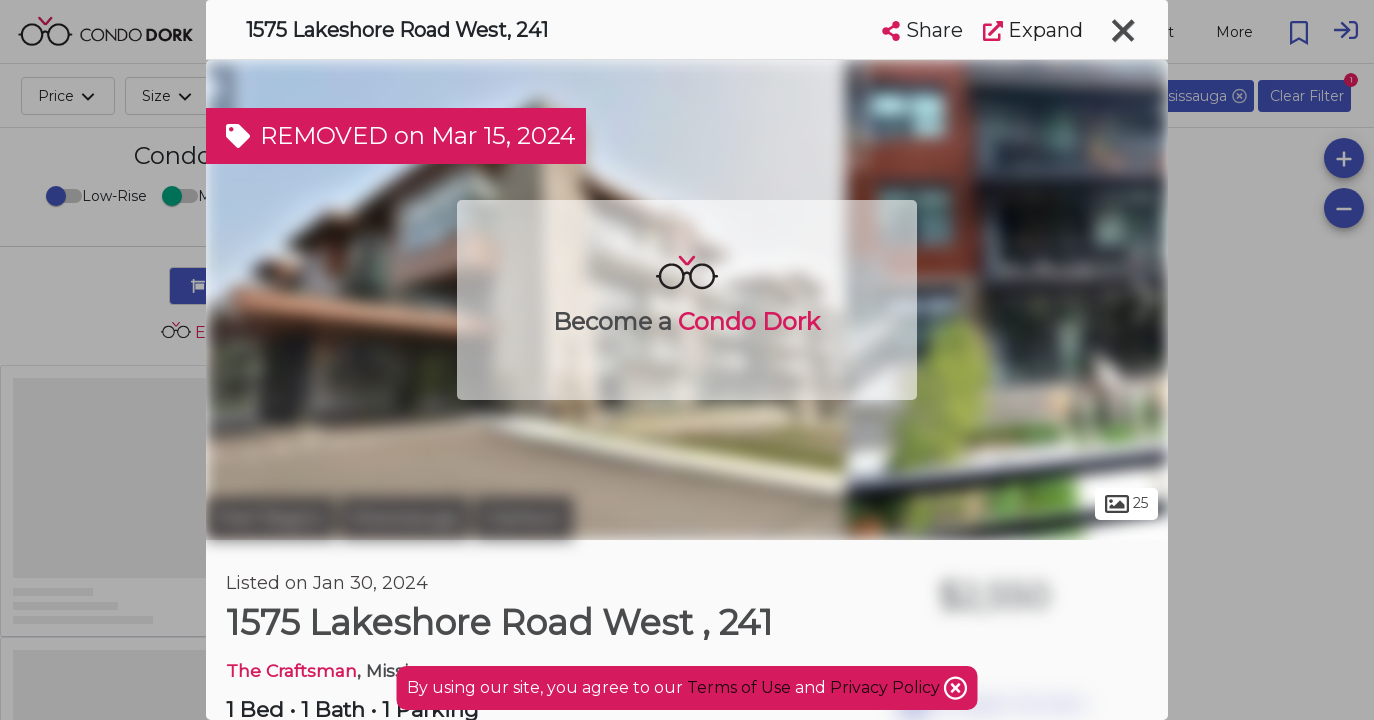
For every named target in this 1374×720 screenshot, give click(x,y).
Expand (1033, 30)
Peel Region (270, 518)
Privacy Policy (887, 687)
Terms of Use (739, 687)
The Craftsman (291, 670)
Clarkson (523, 518)
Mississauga (404, 518)
